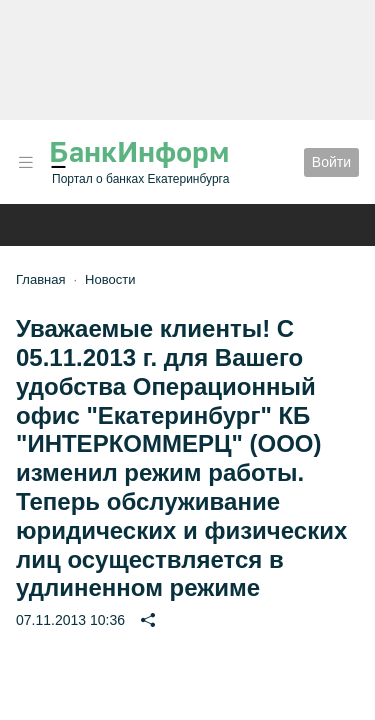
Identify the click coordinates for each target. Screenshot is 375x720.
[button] (26, 162)
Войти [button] (331, 162)
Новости (110, 279)
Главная (40, 279)
